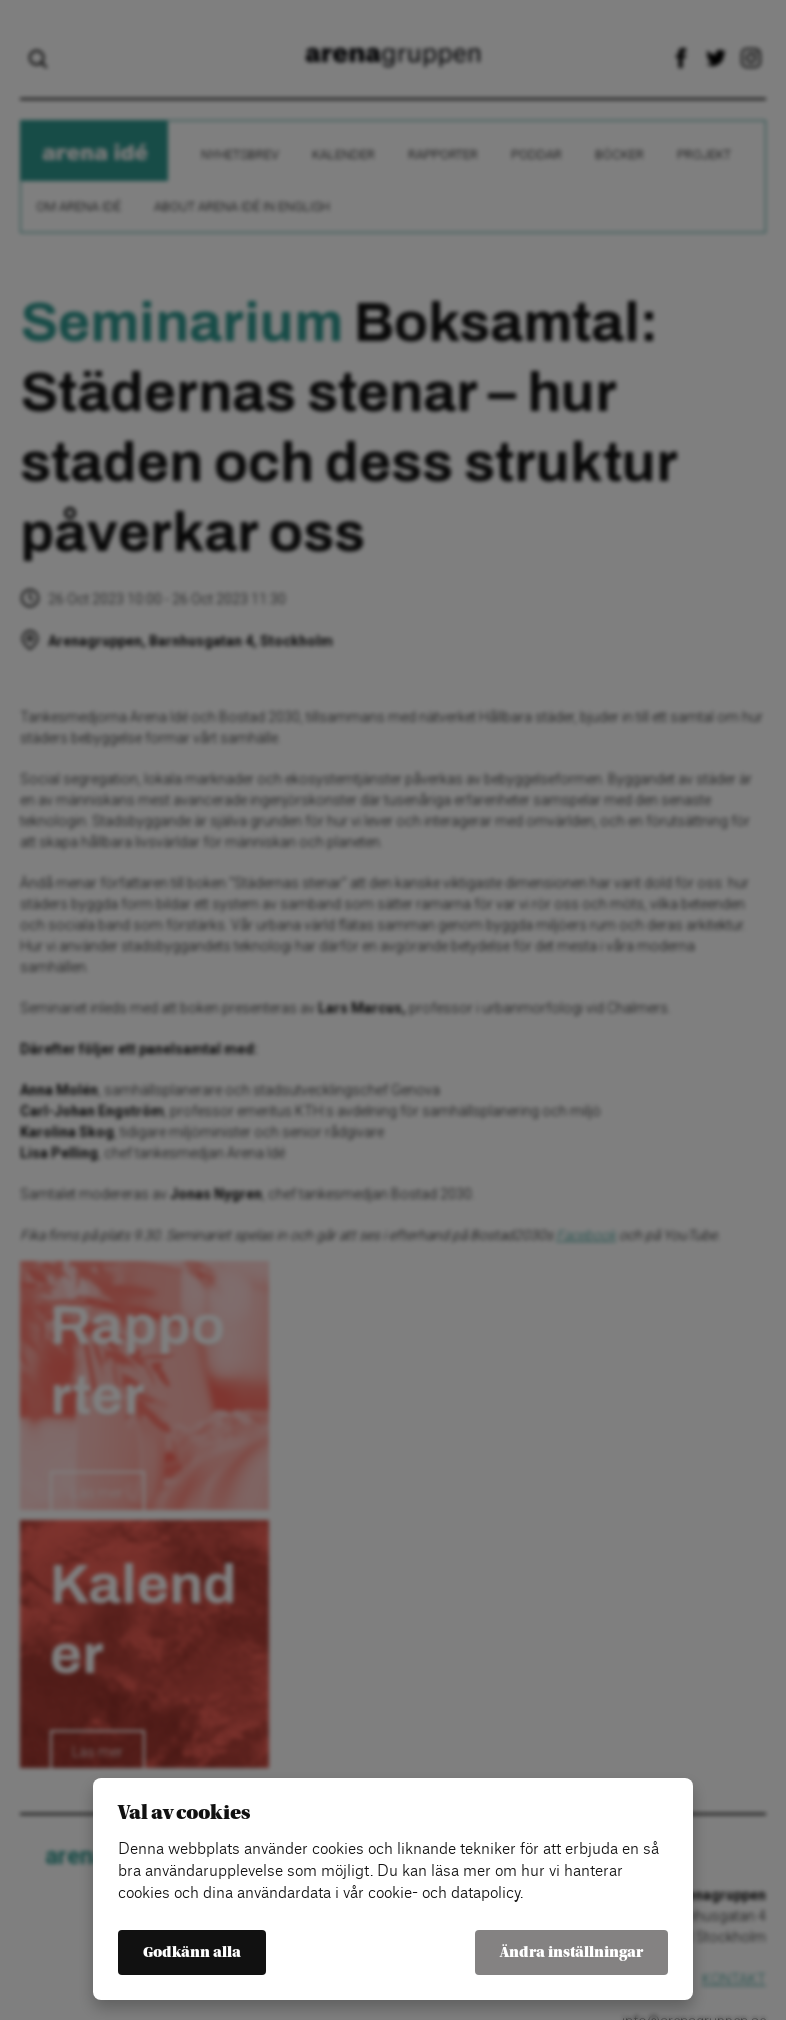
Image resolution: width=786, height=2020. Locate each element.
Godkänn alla (192, 1952)
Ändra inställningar (571, 1952)
